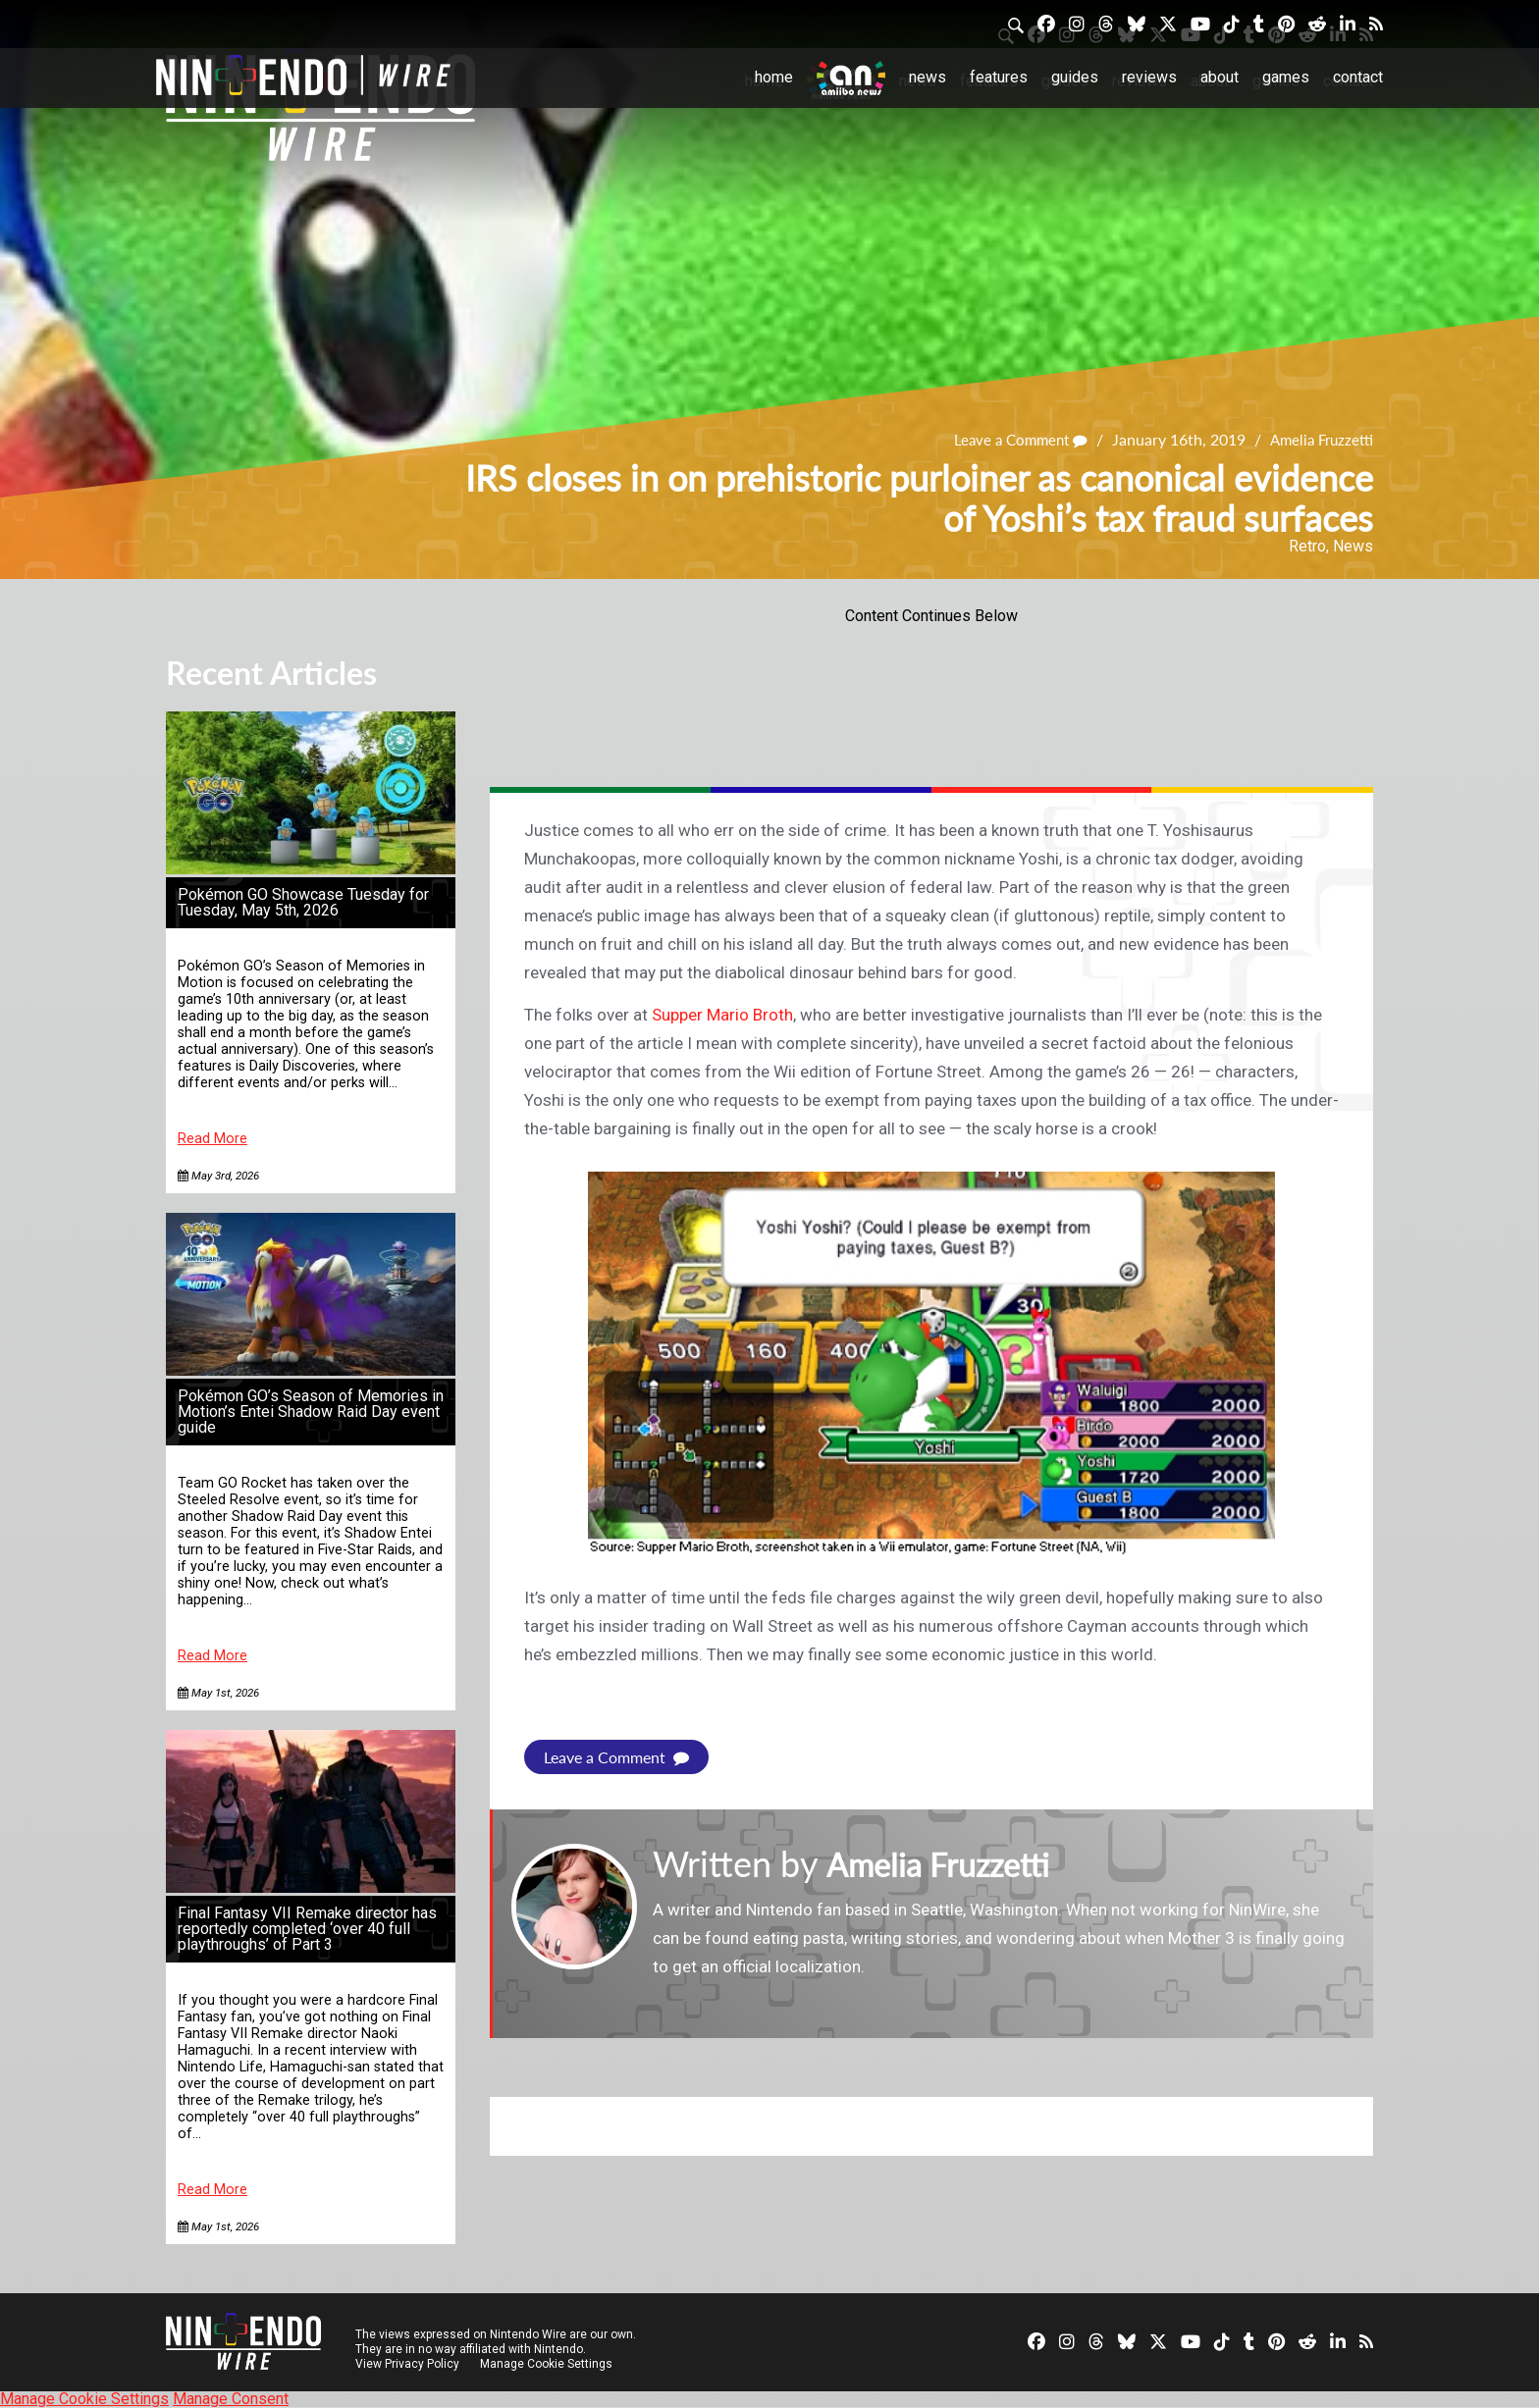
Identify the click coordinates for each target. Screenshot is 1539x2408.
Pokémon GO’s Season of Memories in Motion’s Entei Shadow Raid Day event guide (311, 1412)
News (927, 77)
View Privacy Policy (407, 2364)
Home (774, 77)
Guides (1074, 77)
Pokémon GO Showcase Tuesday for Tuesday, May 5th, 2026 (303, 902)
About (1219, 77)
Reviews (1149, 77)
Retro (1307, 546)
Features (999, 77)
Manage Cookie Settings (548, 2364)
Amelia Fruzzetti (1318, 439)
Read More (212, 1138)
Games (1285, 77)
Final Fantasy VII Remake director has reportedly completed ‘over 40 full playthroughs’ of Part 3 (307, 1929)
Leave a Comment (1011, 439)
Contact (1358, 77)
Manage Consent (231, 2398)
